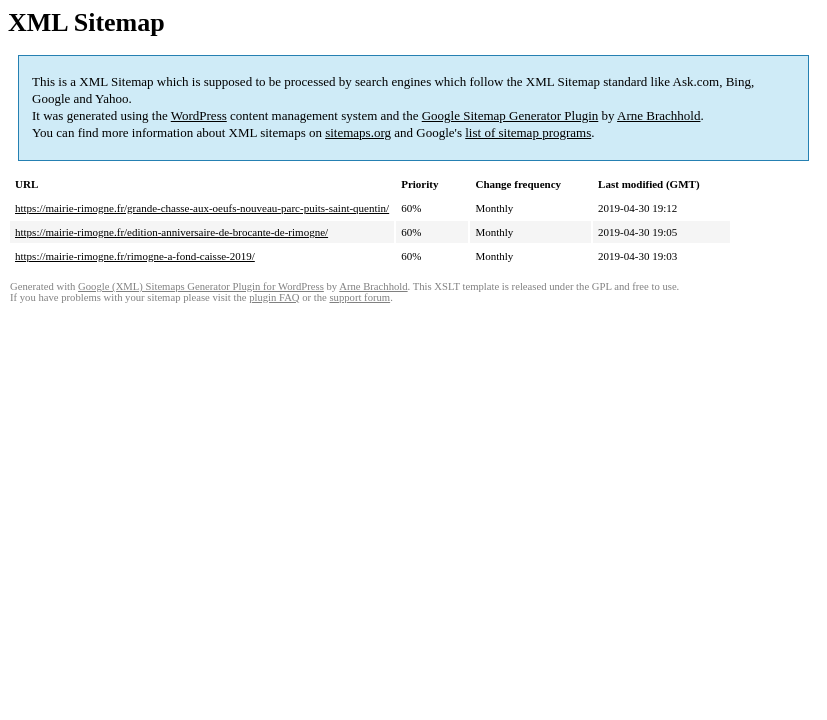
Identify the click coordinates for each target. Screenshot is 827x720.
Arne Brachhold (658, 115)
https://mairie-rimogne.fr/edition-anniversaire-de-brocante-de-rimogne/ (171, 232)
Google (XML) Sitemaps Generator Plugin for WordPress (201, 286)
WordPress (199, 115)
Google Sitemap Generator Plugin (510, 115)
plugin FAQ (274, 297)
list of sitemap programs (528, 132)
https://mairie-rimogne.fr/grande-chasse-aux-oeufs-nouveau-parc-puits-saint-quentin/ (202, 208)
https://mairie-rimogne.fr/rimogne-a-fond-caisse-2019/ (135, 256)
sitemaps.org (358, 132)
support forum (359, 297)
